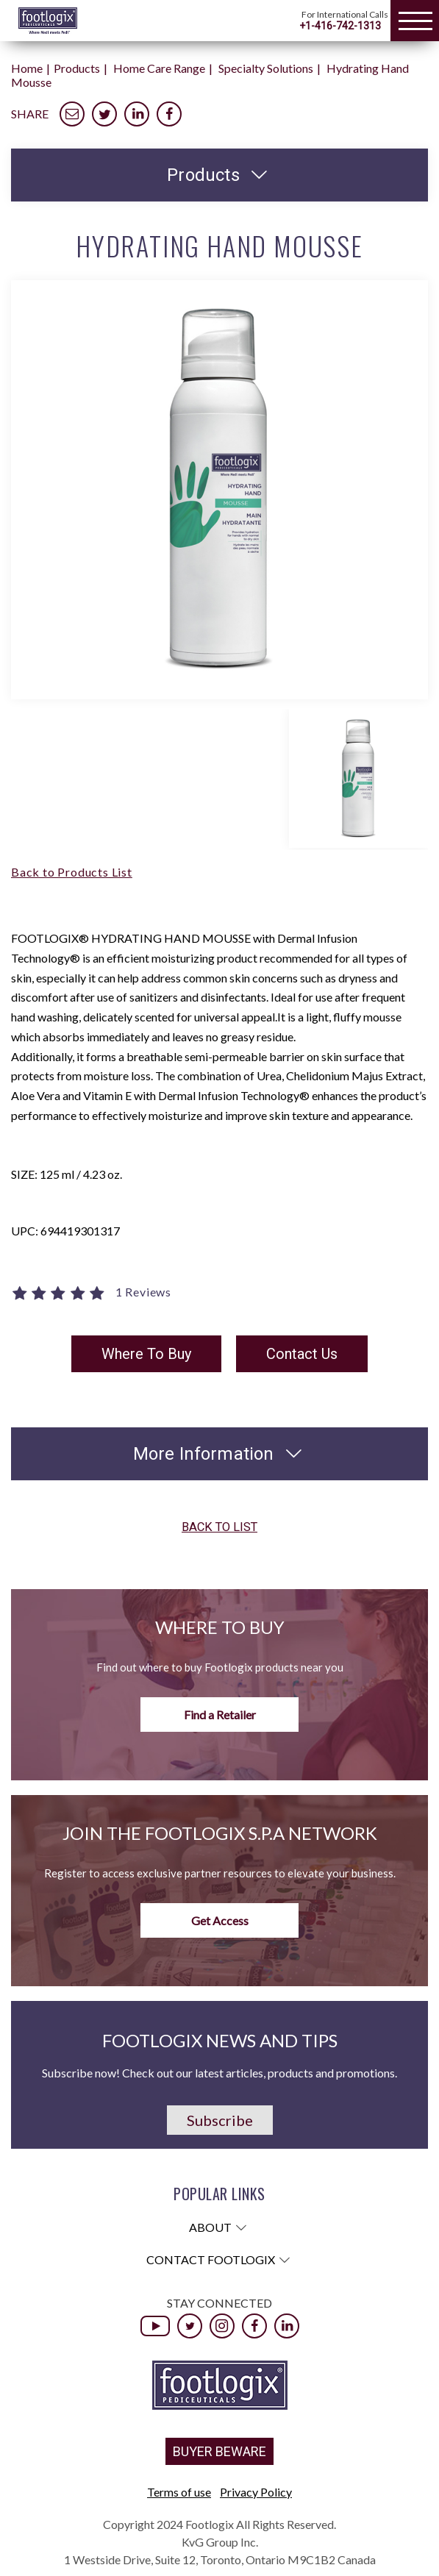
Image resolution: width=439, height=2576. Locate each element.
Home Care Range (159, 68)
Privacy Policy (256, 2492)
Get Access (220, 1920)
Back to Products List (71, 872)
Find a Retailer (220, 1715)
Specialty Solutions (265, 68)
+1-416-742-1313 (340, 26)
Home (27, 68)
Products (77, 68)
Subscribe (220, 2120)
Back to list (219, 1527)
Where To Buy (146, 1354)
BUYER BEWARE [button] (219, 2451)
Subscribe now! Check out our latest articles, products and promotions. (219, 2073)
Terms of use (179, 2492)
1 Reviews (143, 1292)
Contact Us (302, 1354)
